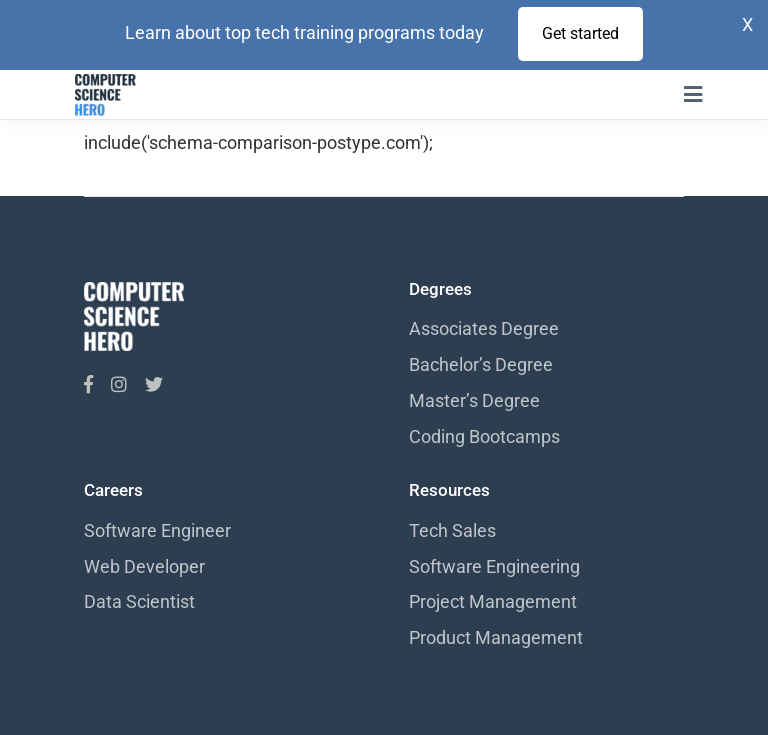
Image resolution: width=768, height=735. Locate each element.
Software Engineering (494, 566)
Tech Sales (452, 530)
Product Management (496, 637)
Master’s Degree (474, 400)
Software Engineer (157, 530)
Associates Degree (484, 328)
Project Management (493, 601)
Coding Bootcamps (484, 436)
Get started (580, 33)
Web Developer (144, 566)
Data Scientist (139, 601)
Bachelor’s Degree (481, 364)
